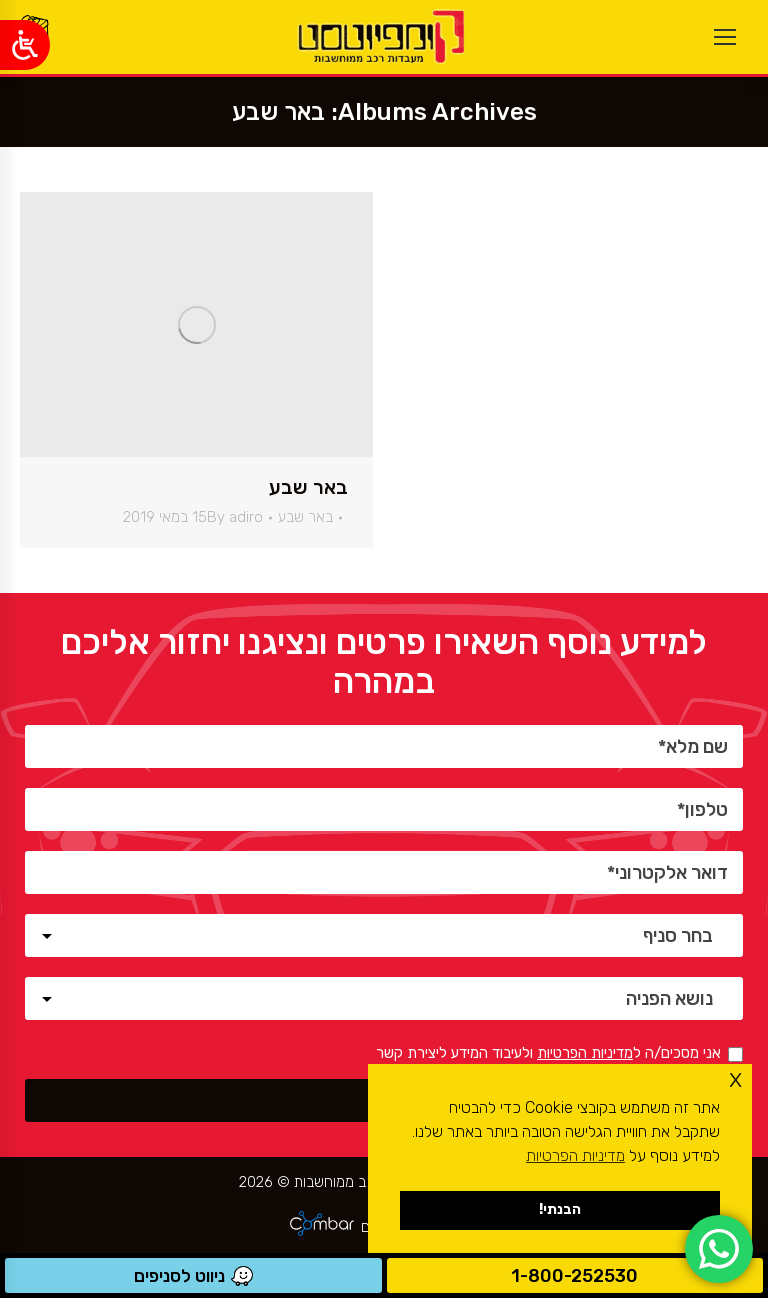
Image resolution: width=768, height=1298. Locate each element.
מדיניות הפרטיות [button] (575, 1155)
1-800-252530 (574, 1276)
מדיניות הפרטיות (585, 1053)
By (235, 517)
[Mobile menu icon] (725, 37)
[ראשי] (379, 37)
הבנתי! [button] (560, 1209)
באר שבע (308, 487)
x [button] (735, 1078)
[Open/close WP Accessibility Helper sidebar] (25, 45)
